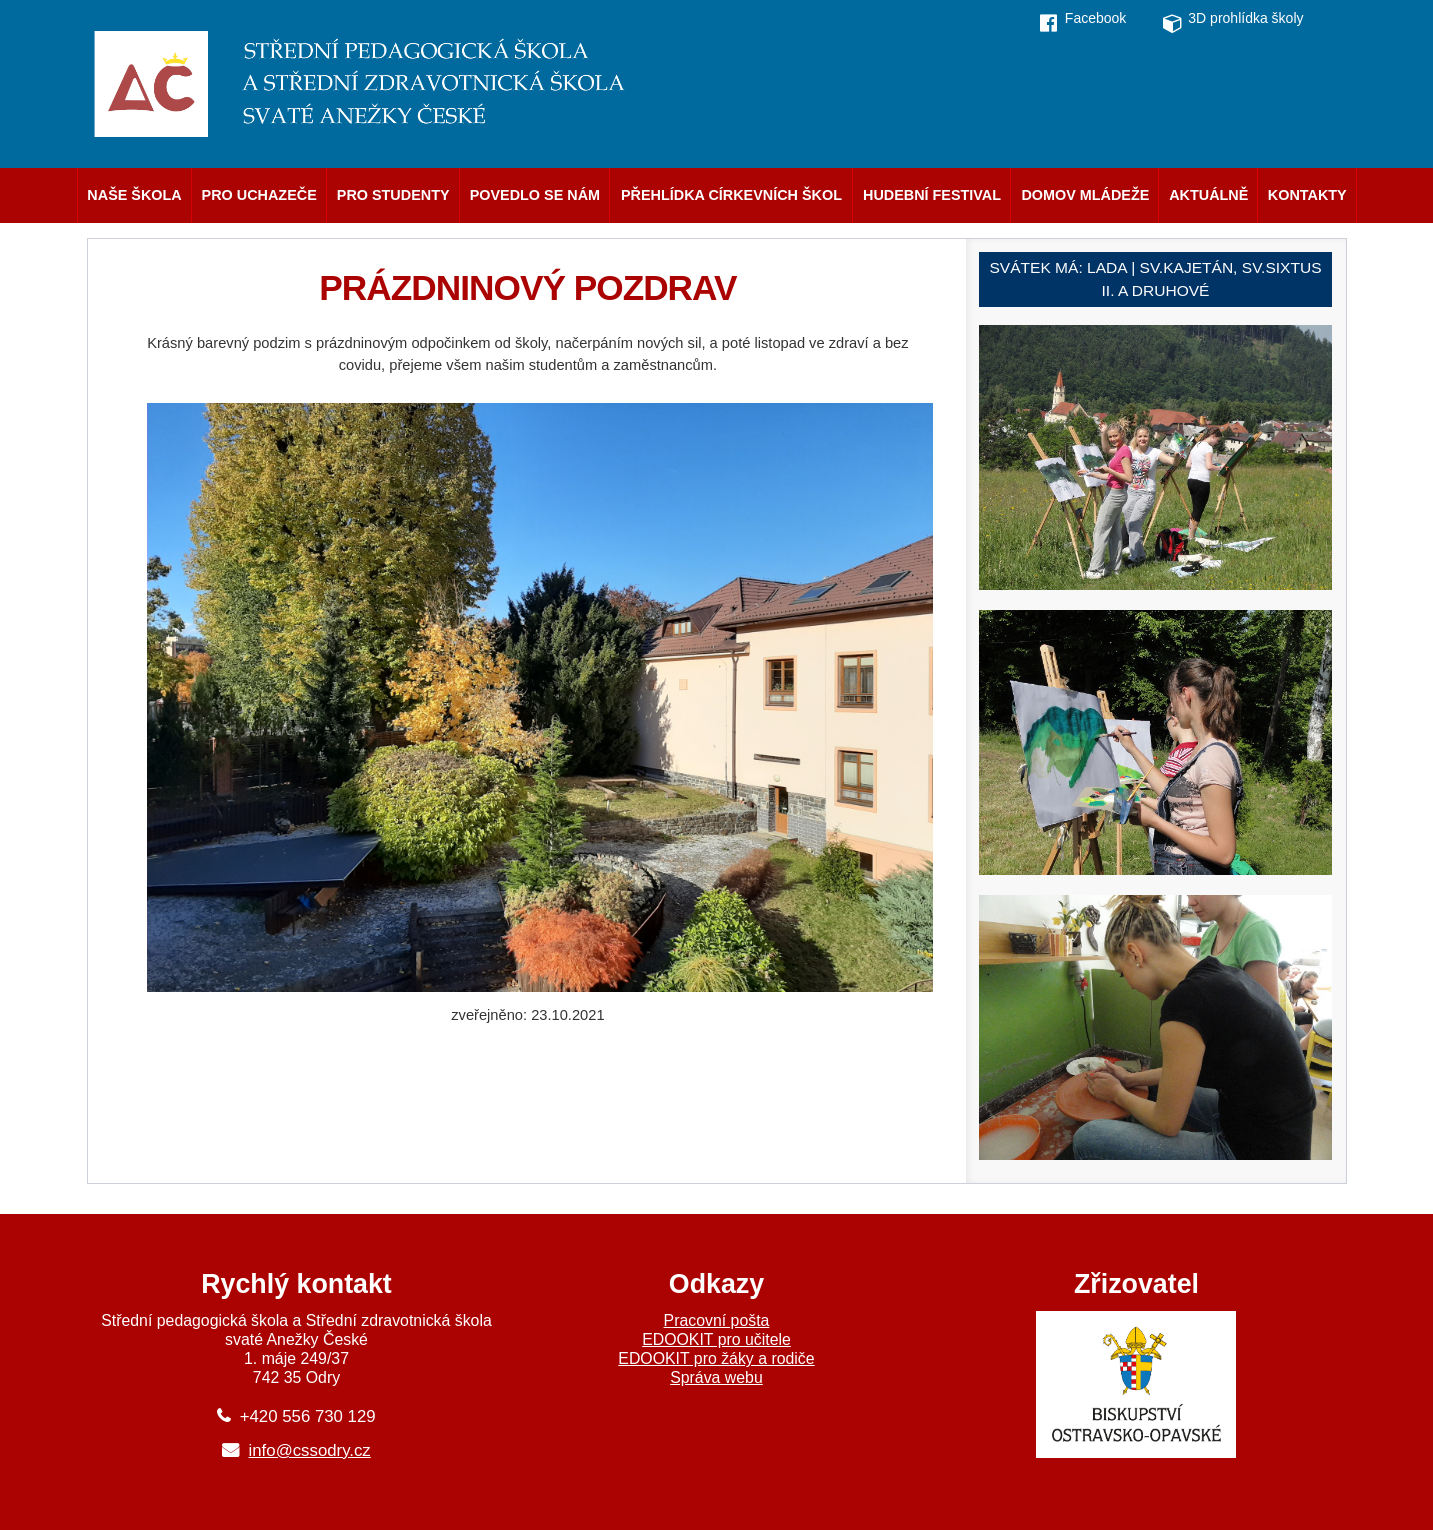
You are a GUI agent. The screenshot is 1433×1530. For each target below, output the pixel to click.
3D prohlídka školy (1245, 18)
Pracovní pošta (717, 1320)
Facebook (1095, 18)
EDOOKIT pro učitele (716, 1339)
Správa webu (716, 1377)
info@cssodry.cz (310, 1450)
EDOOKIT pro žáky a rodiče (716, 1358)
